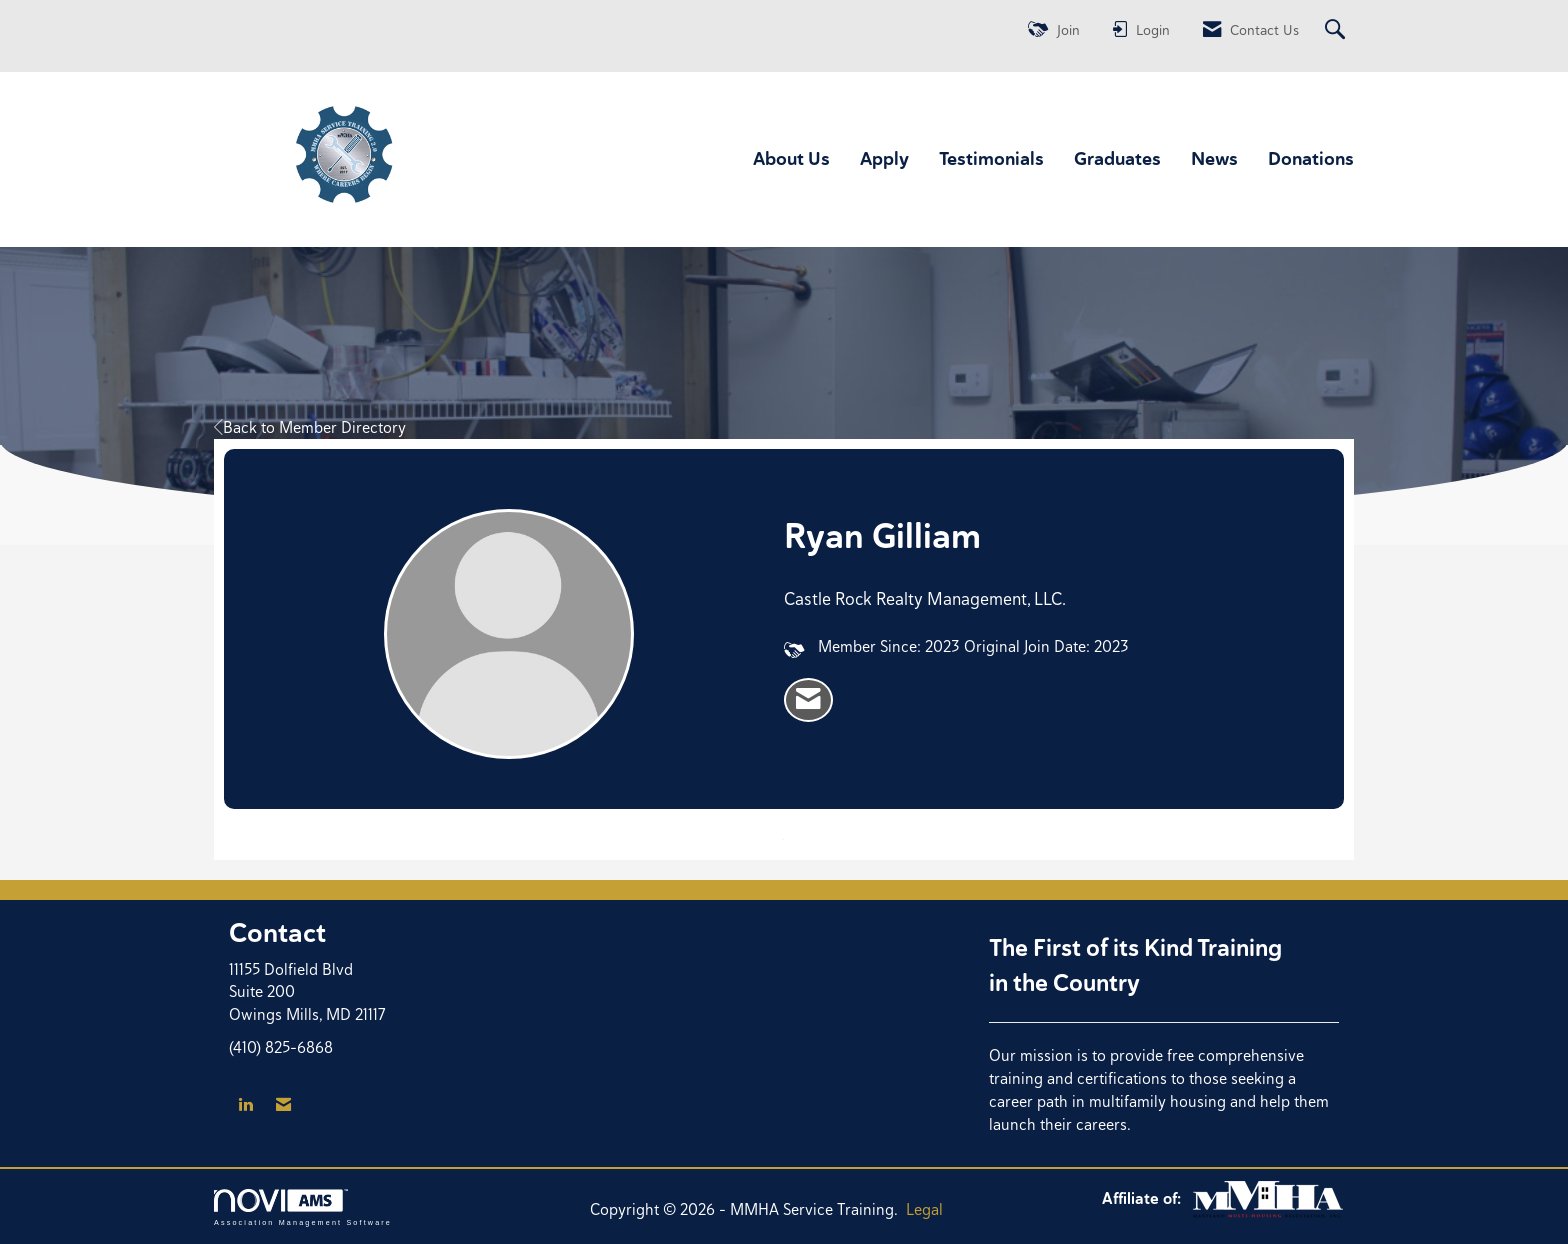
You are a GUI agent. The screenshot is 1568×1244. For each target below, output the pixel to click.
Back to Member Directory (310, 427)
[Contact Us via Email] (283, 1105)
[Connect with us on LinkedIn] (245, 1105)
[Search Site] (1337, 30)
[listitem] (808, 700)
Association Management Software (303, 1207)
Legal (924, 1209)
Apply (884, 158)
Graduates (1117, 158)
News (1214, 158)
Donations (1311, 158)
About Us (791, 158)
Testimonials (991, 158)
